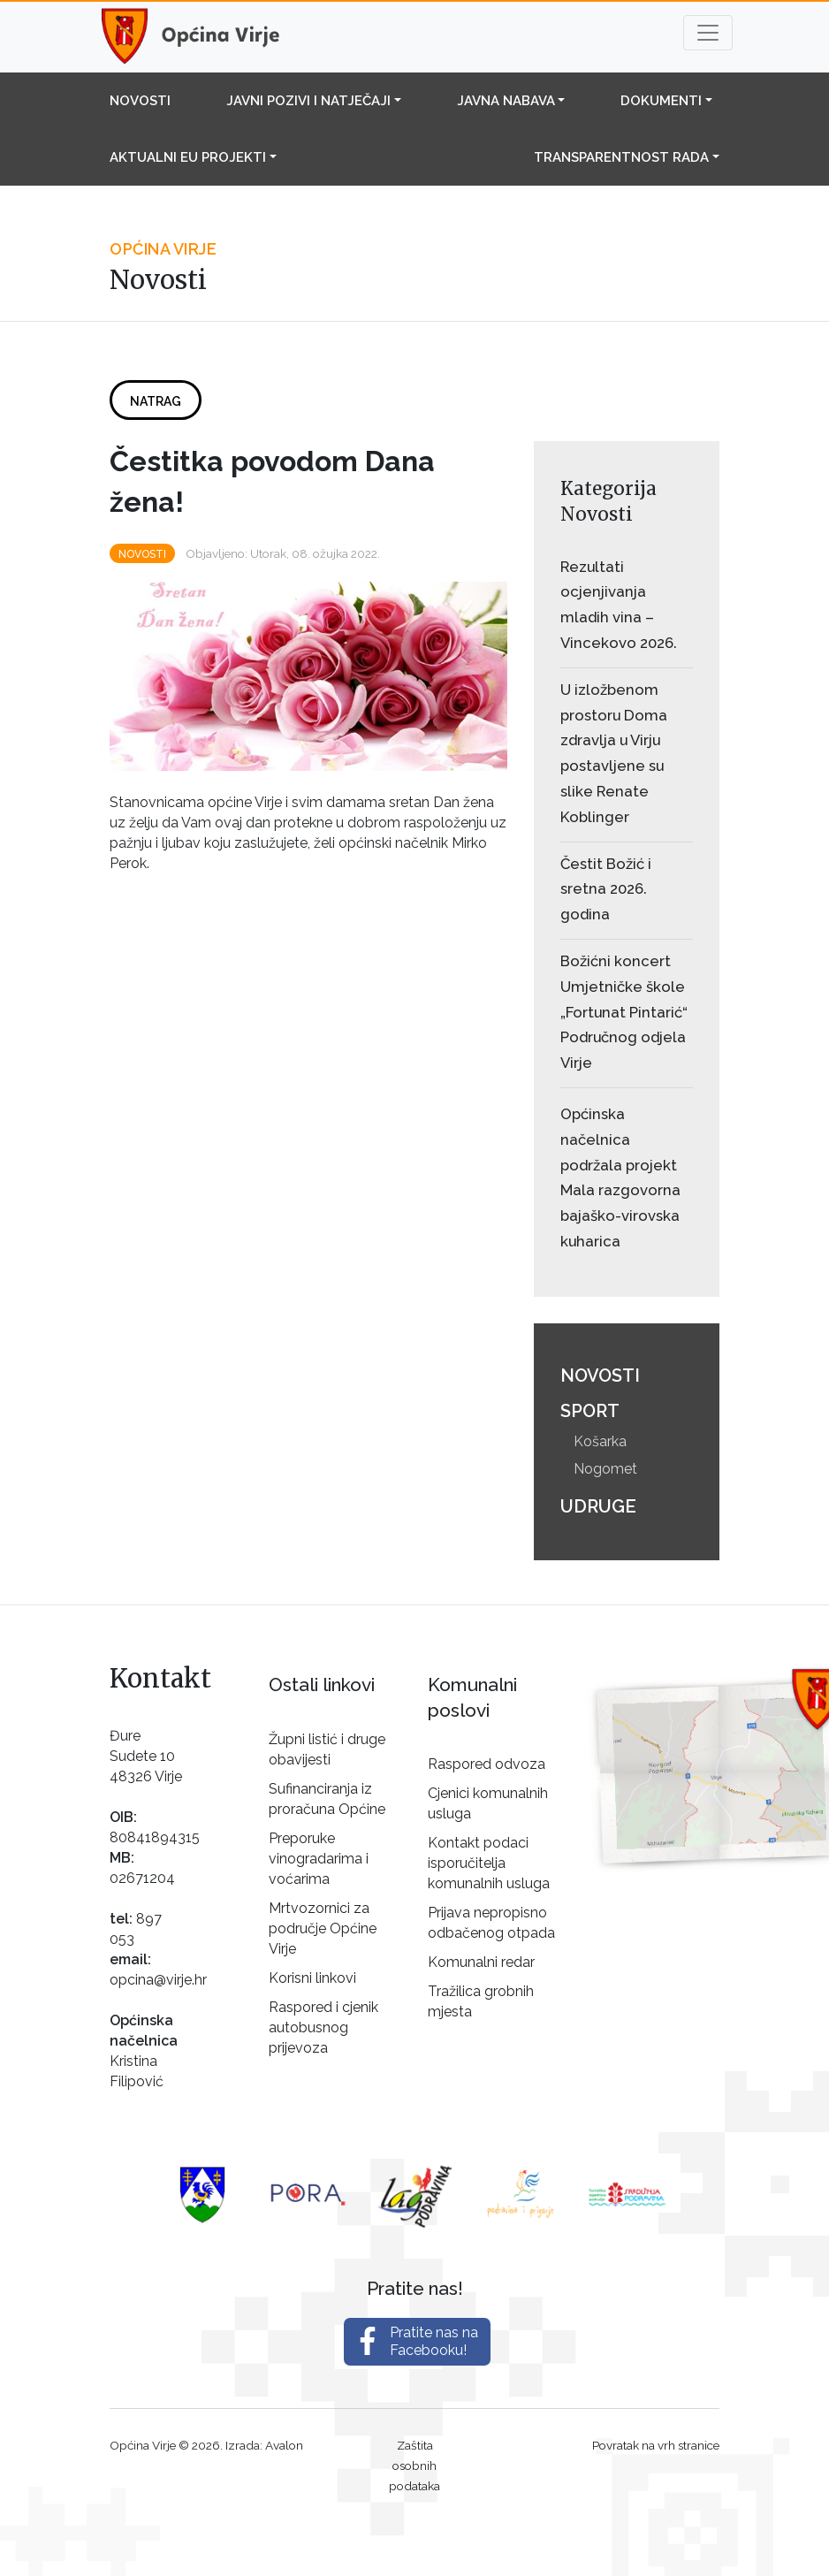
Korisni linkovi (312, 1978)
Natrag (155, 401)
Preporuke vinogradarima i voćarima (319, 1858)
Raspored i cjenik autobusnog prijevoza (323, 2027)
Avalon (284, 2445)
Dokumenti (661, 101)
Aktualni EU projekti (188, 157)
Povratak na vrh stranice (655, 2445)
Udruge (598, 1506)
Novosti (140, 101)
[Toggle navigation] (708, 32)
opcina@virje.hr (158, 1979)
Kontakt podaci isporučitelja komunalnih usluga (489, 1863)
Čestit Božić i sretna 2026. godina (605, 889)
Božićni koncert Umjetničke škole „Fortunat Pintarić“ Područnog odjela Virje (624, 1011)
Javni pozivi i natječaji (308, 101)
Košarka (600, 1441)
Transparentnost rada (621, 157)
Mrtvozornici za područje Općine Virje (322, 1928)
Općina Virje (206, 37)
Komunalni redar (481, 1962)
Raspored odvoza (486, 1764)
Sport (590, 1410)
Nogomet (605, 1468)
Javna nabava (506, 101)
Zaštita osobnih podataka (414, 2465)
